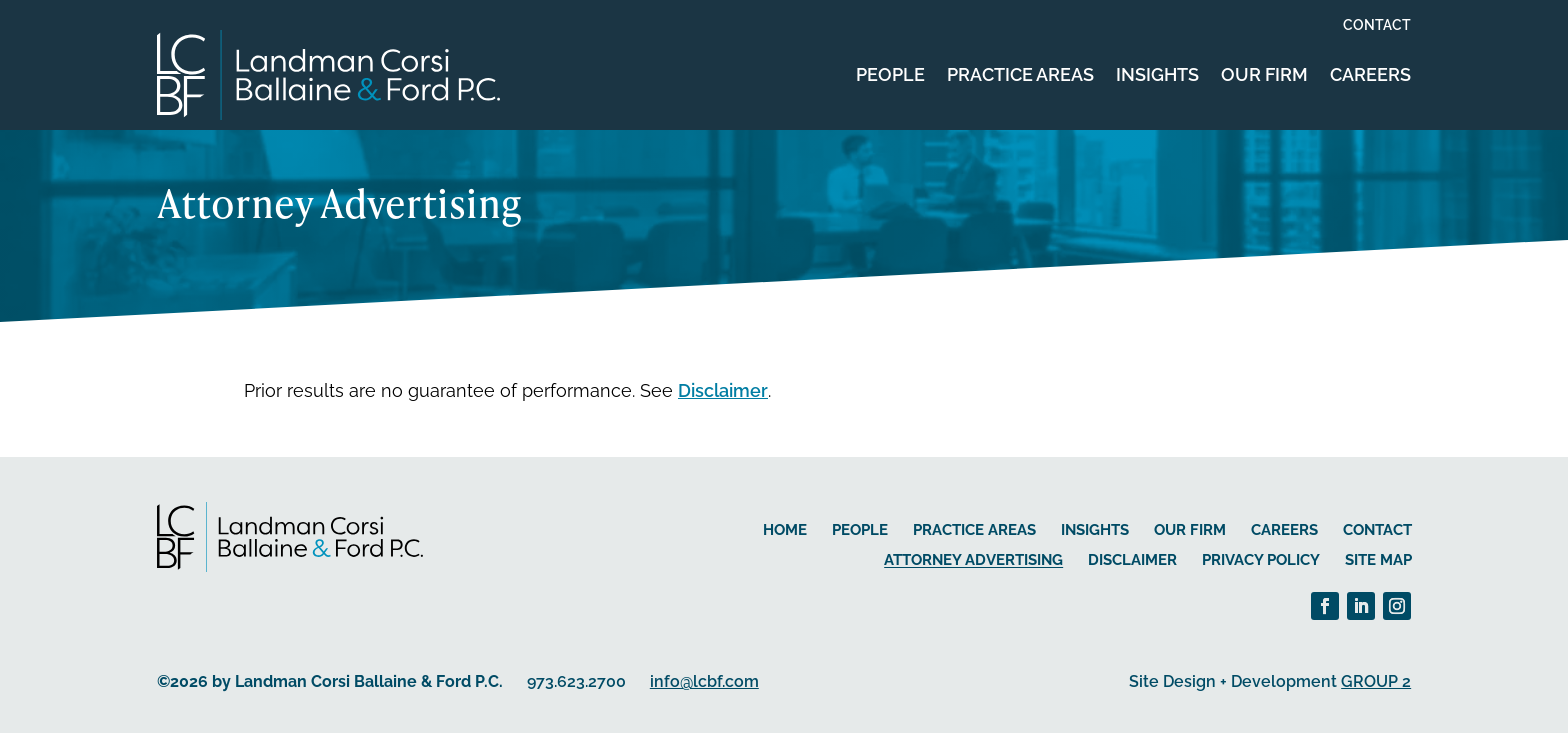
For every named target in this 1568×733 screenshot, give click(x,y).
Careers (1370, 74)
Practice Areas (1020, 74)
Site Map (1378, 560)
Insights (1157, 74)
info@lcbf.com (704, 681)
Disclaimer (723, 390)
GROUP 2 (1376, 681)
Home (785, 530)
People (890, 74)
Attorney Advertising (973, 560)
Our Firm (1264, 74)
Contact (1377, 25)
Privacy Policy (1261, 560)
